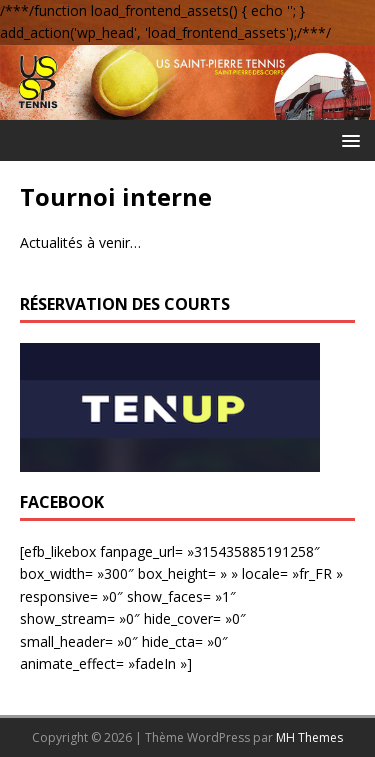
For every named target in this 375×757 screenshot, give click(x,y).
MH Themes (309, 737)
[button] (347, 139)
